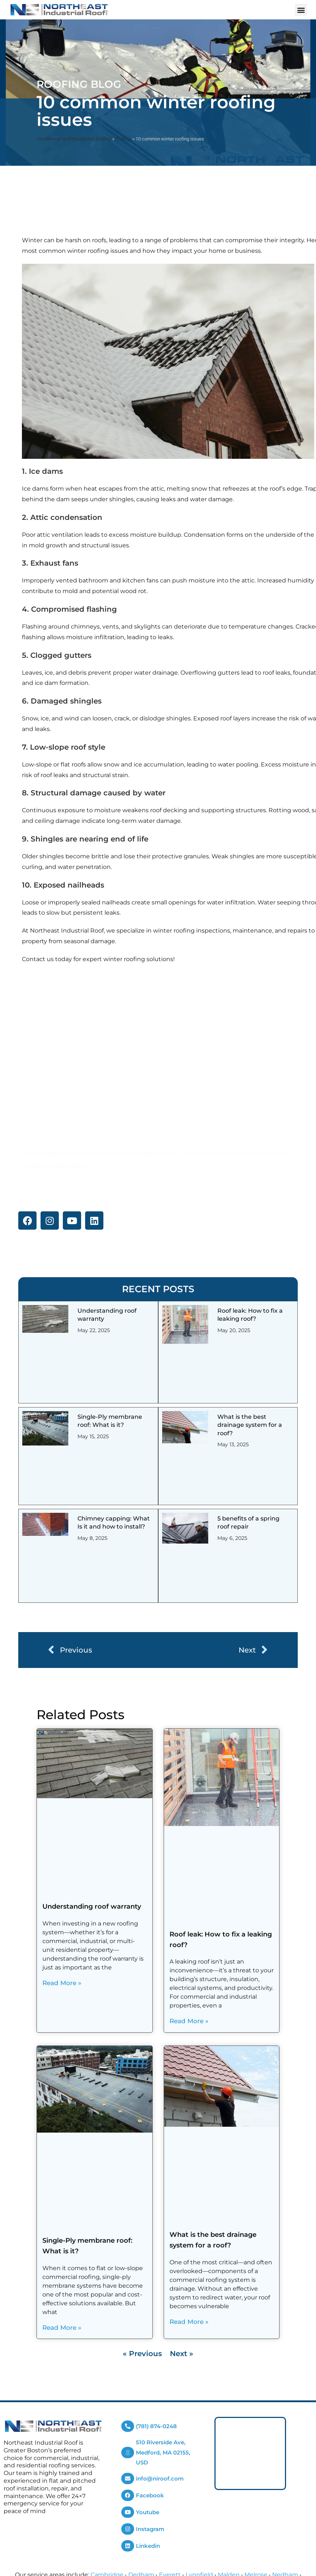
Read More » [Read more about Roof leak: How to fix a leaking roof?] (189, 2021)
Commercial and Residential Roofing (74, 139)
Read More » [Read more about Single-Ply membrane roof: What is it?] (61, 2327)
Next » (181, 2353)
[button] (301, 10)
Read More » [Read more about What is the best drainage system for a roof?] (189, 2321)
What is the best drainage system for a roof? (249, 1425)
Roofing (123, 139)
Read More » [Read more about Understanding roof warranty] (61, 1983)
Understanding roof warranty (91, 1906)
